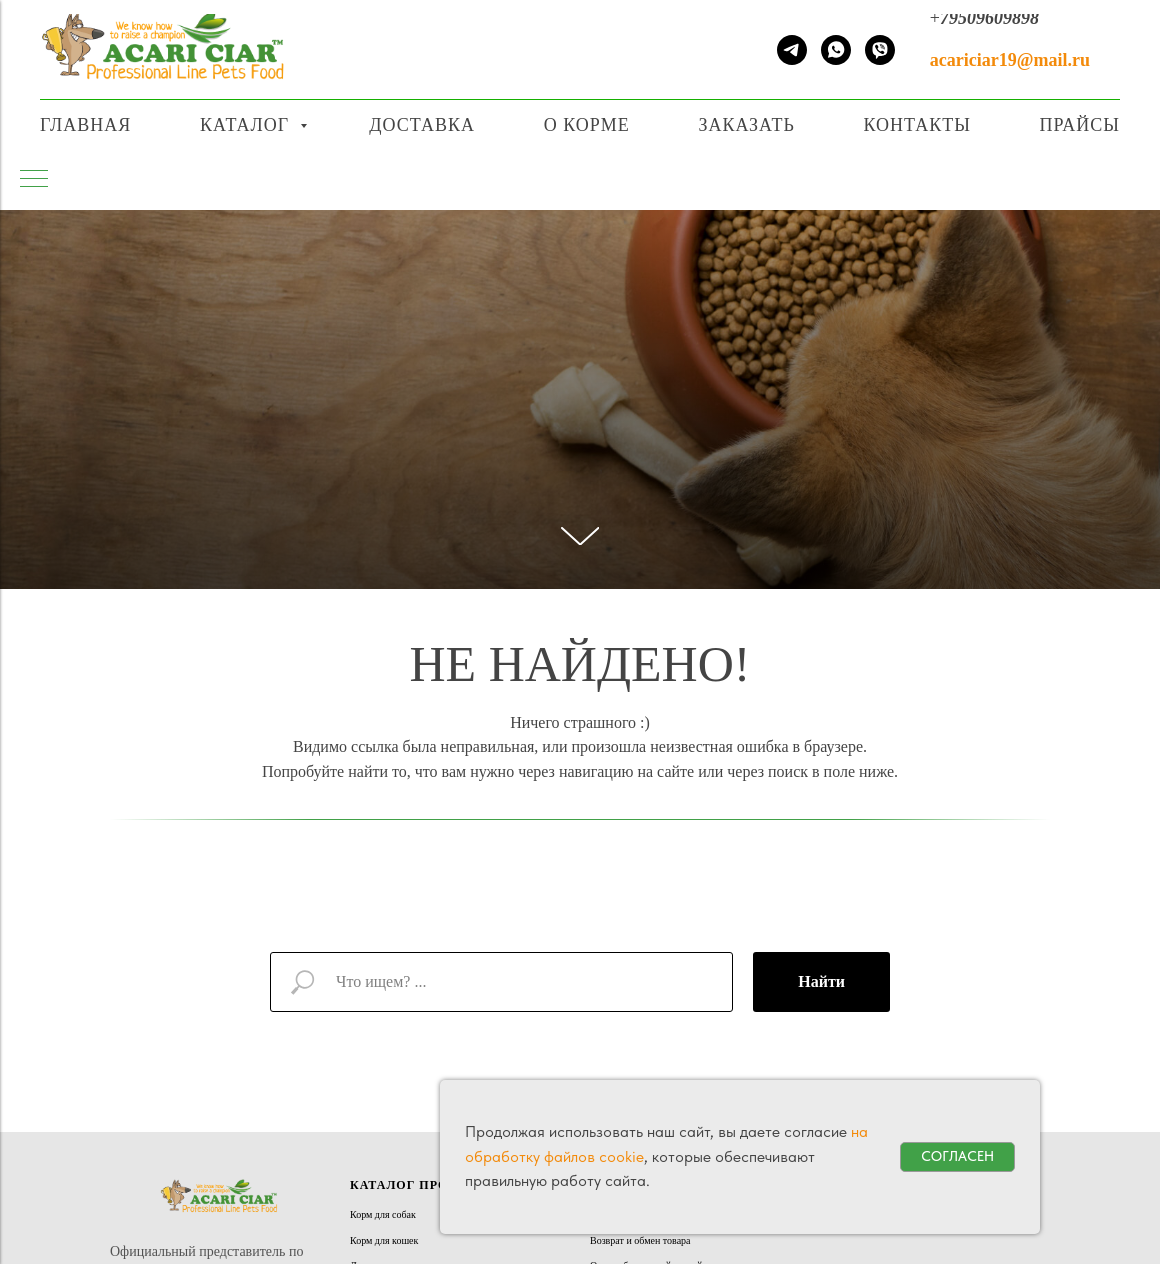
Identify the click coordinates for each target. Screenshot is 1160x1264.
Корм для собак (383, 1214)
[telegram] (792, 50)
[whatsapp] (836, 50)
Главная (85, 125)
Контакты (916, 125)
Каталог (247, 125)
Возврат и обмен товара (640, 1240)
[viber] (880, 50)
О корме (587, 125)
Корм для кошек (384, 1240)
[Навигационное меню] (1129, 7)
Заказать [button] (746, 125)
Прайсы (1080, 125)
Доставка (422, 125)
